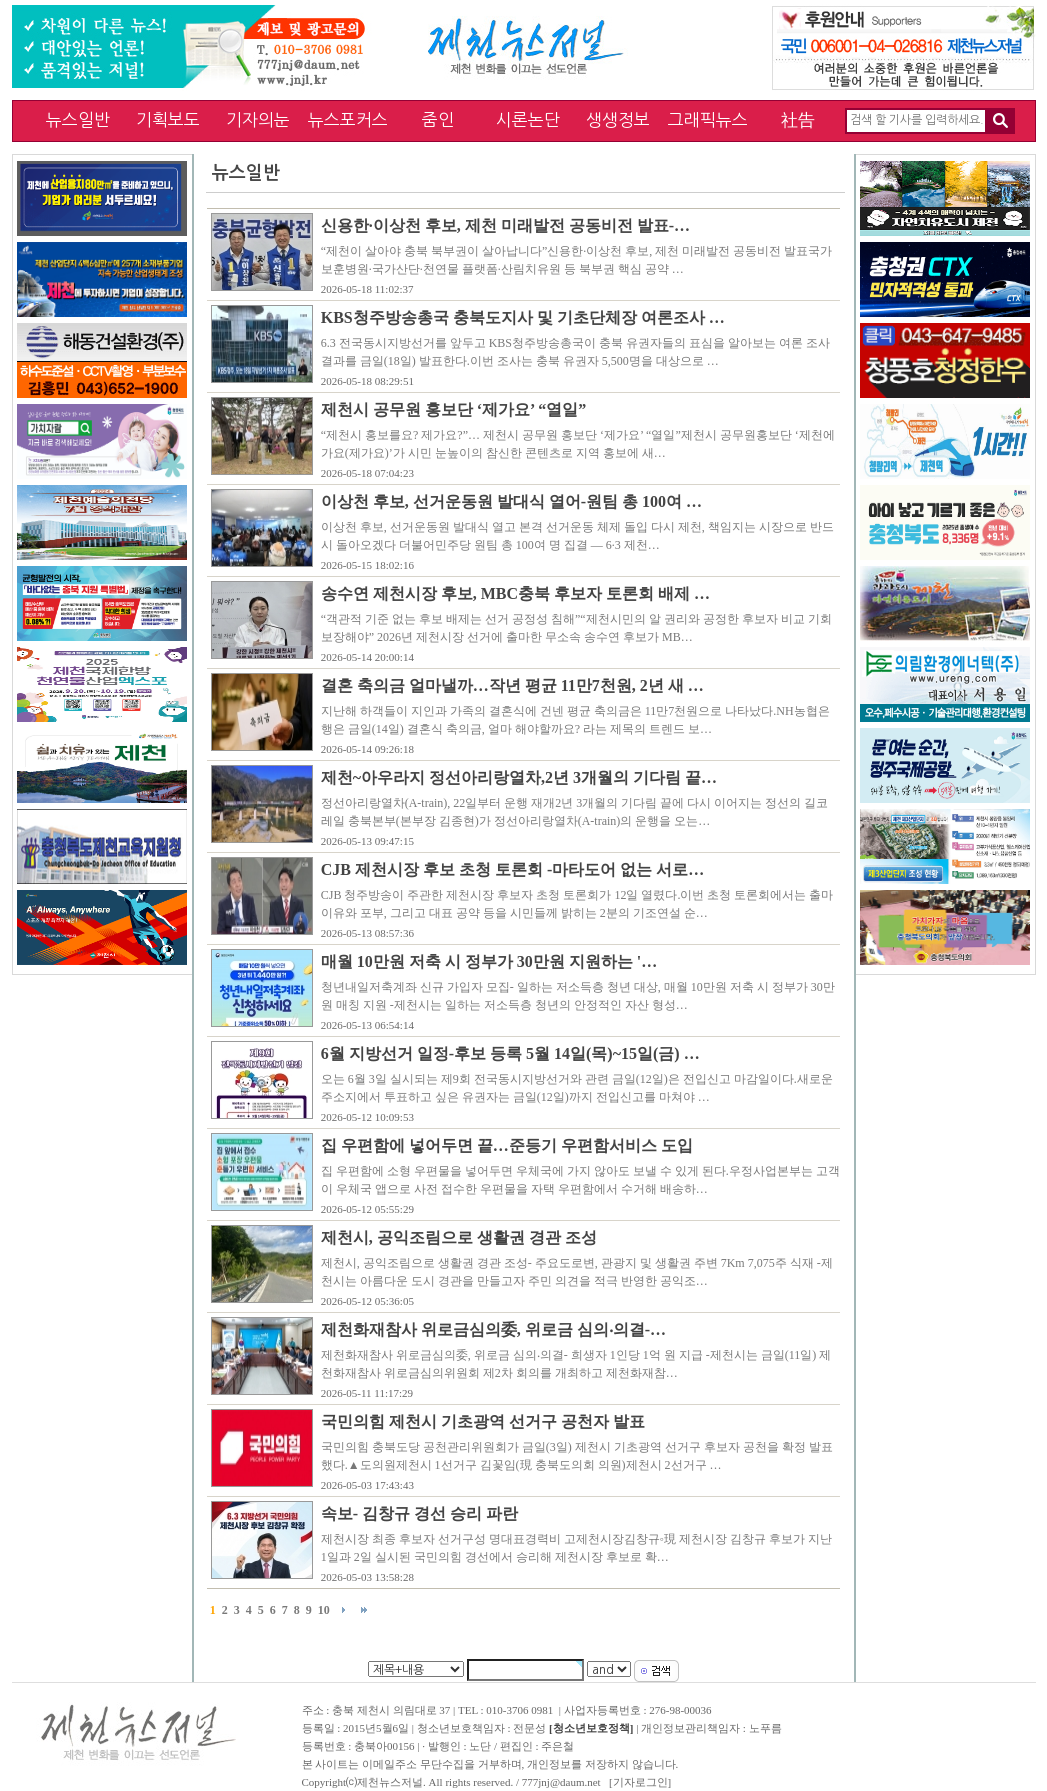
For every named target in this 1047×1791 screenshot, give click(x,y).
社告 (798, 119)
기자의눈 (258, 119)
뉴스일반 (78, 119)
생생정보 (618, 119)
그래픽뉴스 (708, 119)
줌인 (438, 119)
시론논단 (528, 119)
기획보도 (168, 119)
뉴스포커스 (348, 119)
